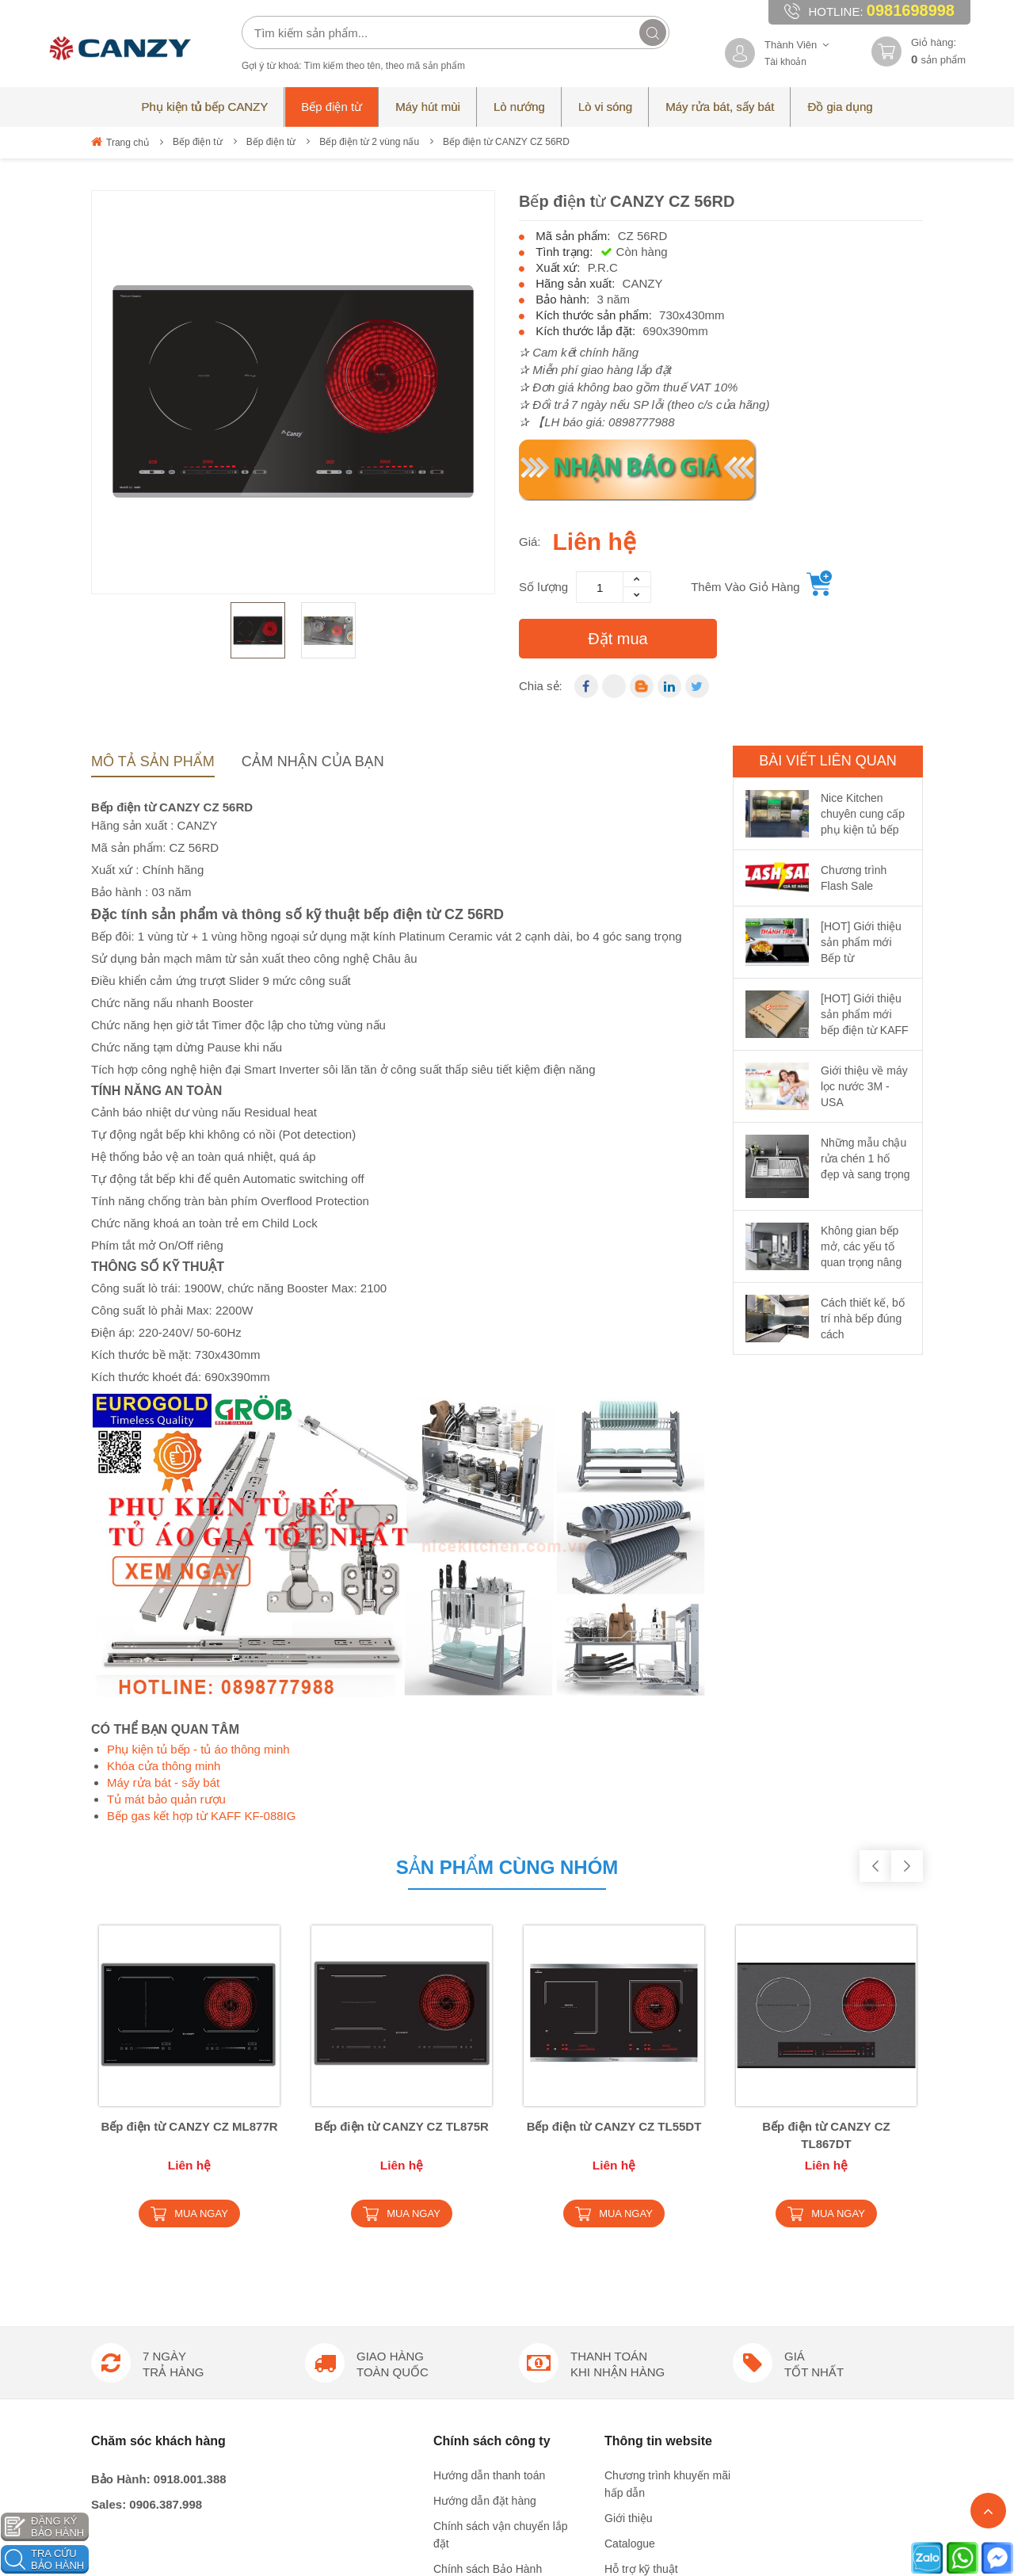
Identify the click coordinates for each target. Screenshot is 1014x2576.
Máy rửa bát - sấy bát (163, 1782)
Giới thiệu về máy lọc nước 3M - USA (864, 1086)
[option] (293, 392)
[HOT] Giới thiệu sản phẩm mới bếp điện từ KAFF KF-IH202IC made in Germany (865, 1030)
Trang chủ (120, 142)
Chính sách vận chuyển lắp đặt (500, 2113)
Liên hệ (622, 2223)
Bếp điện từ (198, 141)
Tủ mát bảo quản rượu (166, 1799)
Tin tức (621, 2198)
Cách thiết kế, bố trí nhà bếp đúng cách (863, 1318)
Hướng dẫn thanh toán (489, 2053)
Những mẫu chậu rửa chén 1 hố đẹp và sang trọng (865, 1158)
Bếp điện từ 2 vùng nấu (369, 141)
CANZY (643, 283)
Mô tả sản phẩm (153, 761)
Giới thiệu (628, 2096)
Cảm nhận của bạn (313, 761)
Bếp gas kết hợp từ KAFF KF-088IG (201, 1815)
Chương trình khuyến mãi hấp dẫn (667, 2062)
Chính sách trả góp (480, 2198)
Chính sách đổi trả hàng (492, 2172)
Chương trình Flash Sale (853, 878)
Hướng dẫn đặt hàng (484, 2079)
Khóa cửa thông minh (163, 1766)
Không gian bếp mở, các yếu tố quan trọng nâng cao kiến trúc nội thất (861, 1262)
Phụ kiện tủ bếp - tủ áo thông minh (198, 1749)
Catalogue (629, 2122)
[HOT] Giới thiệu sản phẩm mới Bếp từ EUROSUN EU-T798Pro (861, 958)
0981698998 (911, 10)
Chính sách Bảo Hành (487, 2147)
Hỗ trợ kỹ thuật (641, 2147)
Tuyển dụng (634, 2172)
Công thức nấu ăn (648, 2248)
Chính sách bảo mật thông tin (505, 2223)
